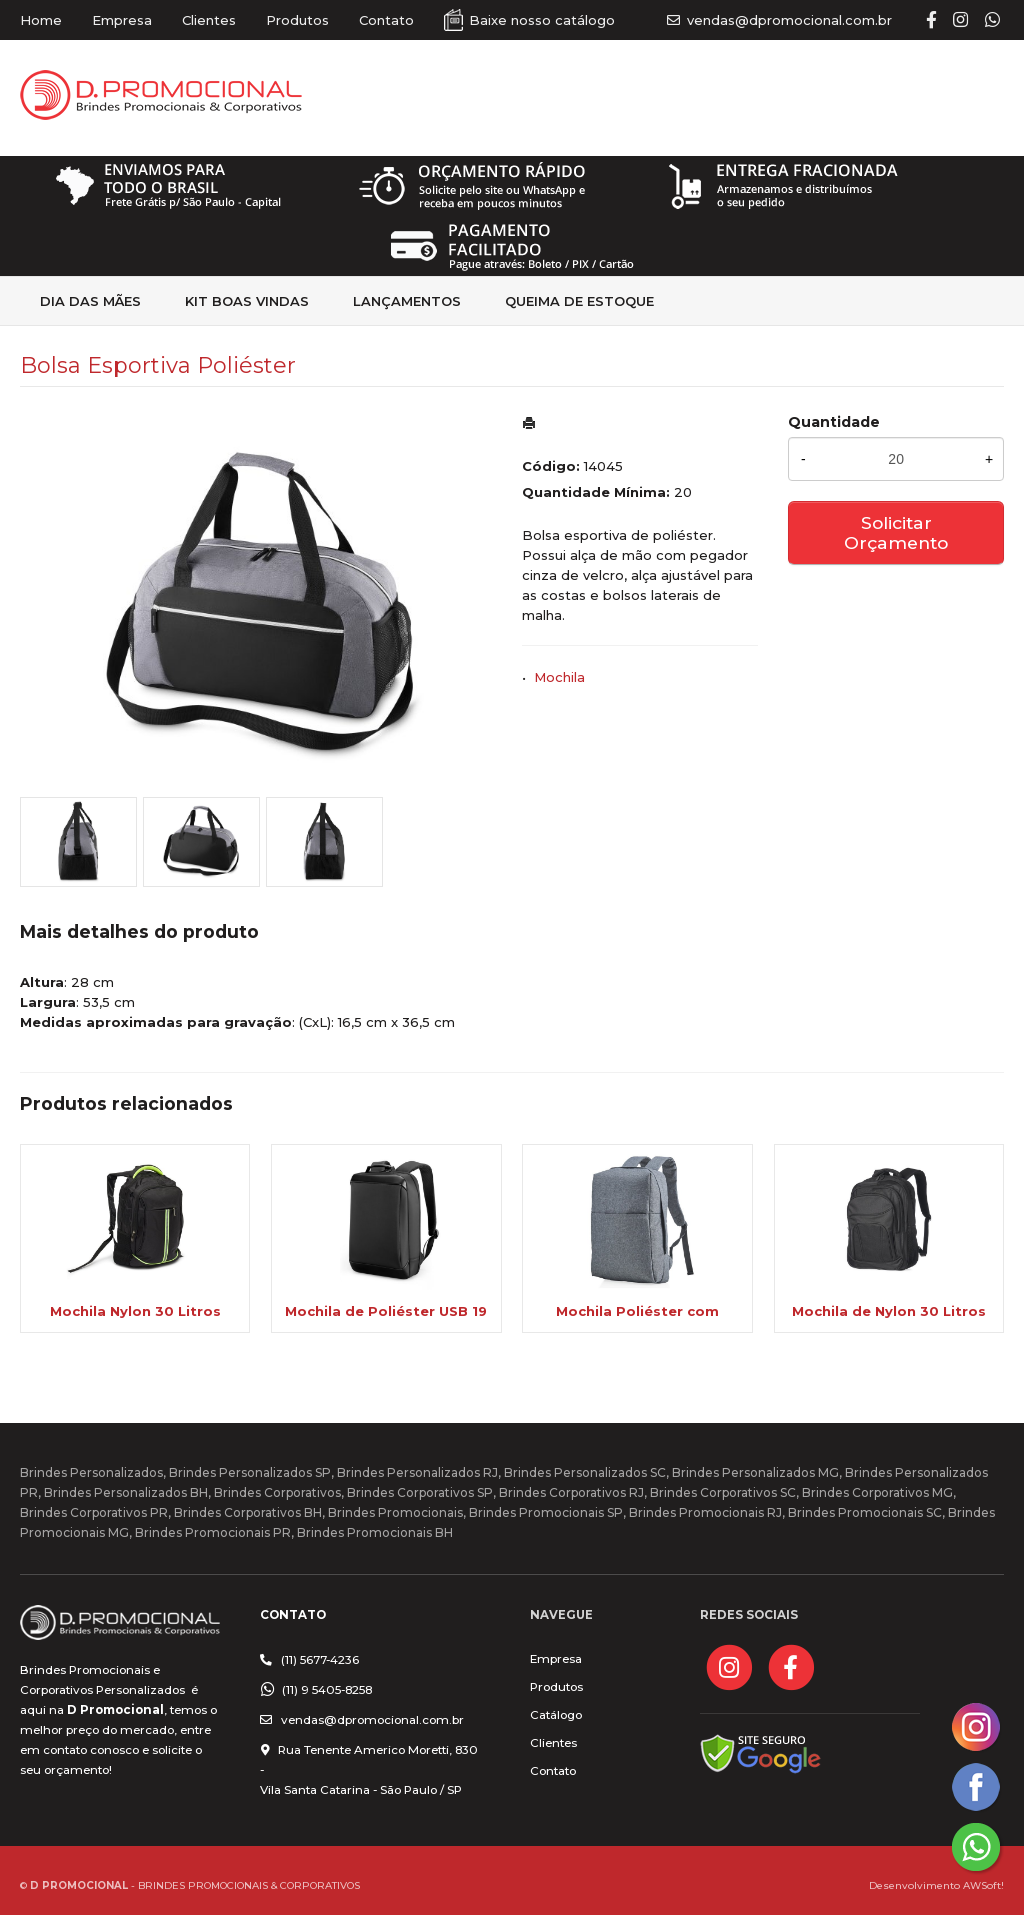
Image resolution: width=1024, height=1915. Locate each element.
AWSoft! (983, 1885)
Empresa (122, 20)
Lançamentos (407, 301)
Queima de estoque (579, 301)
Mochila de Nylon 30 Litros (889, 1311)
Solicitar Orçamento (896, 532)
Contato (386, 20)
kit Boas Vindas (247, 301)
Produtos (297, 20)
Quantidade (834, 422)
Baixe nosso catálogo (542, 20)
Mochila (559, 677)
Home (41, 20)
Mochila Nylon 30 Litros (135, 1311)
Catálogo (556, 1715)
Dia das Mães (90, 301)
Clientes (209, 20)
